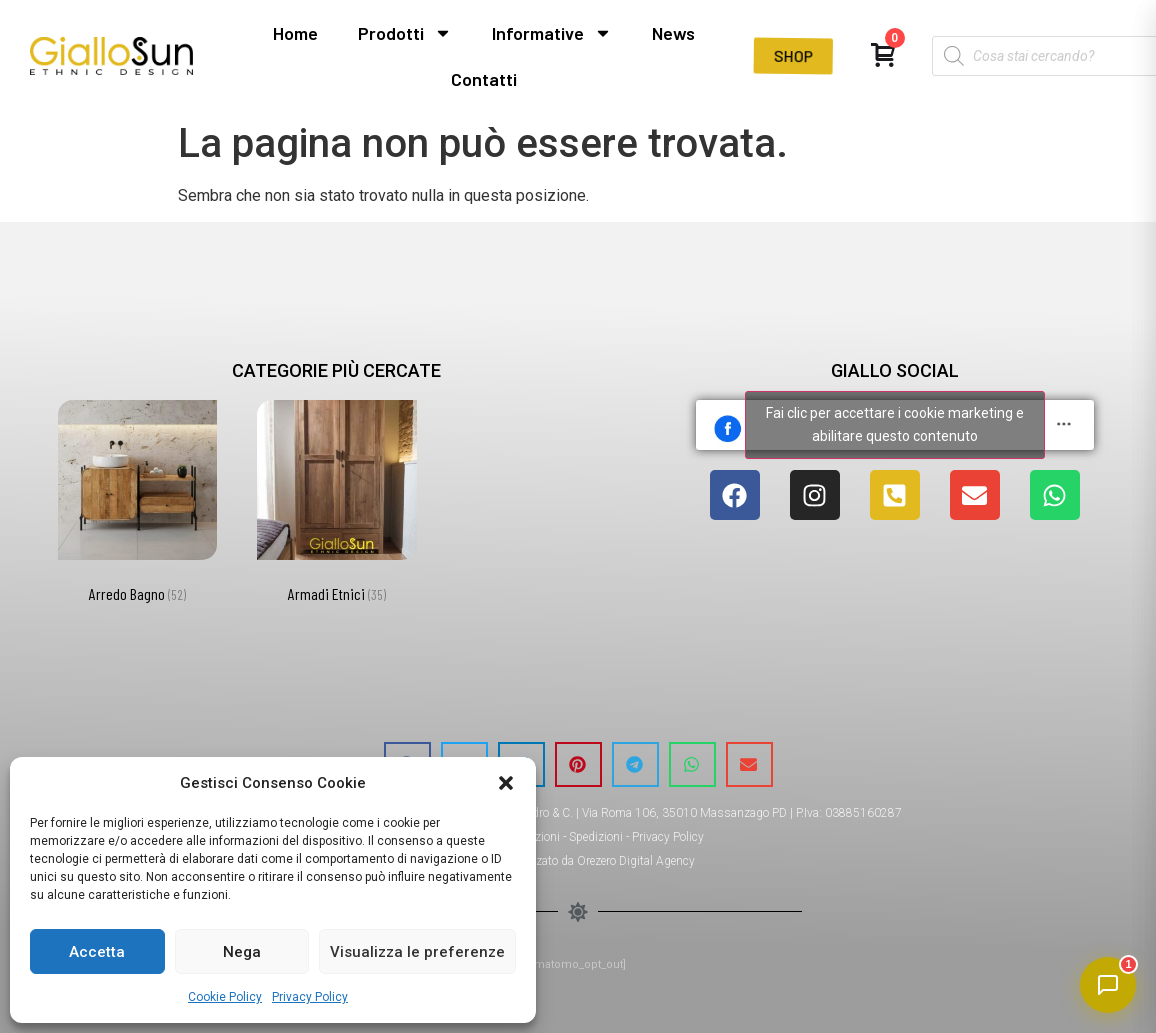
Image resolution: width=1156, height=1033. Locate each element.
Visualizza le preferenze (417, 952)
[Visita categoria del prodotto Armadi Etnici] (336, 505)
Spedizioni (596, 837)
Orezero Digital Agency (636, 861)
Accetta (97, 952)
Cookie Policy (225, 997)
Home (295, 33)
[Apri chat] (1108, 985)
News (673, 33)
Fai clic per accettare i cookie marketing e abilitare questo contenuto (895, 424)
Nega (242, 952)
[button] (506, 783)
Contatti (484, 79)
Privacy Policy (310, 997)
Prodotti (405, 33)
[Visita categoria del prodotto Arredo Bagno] (137, 505)
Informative (552, 33)
